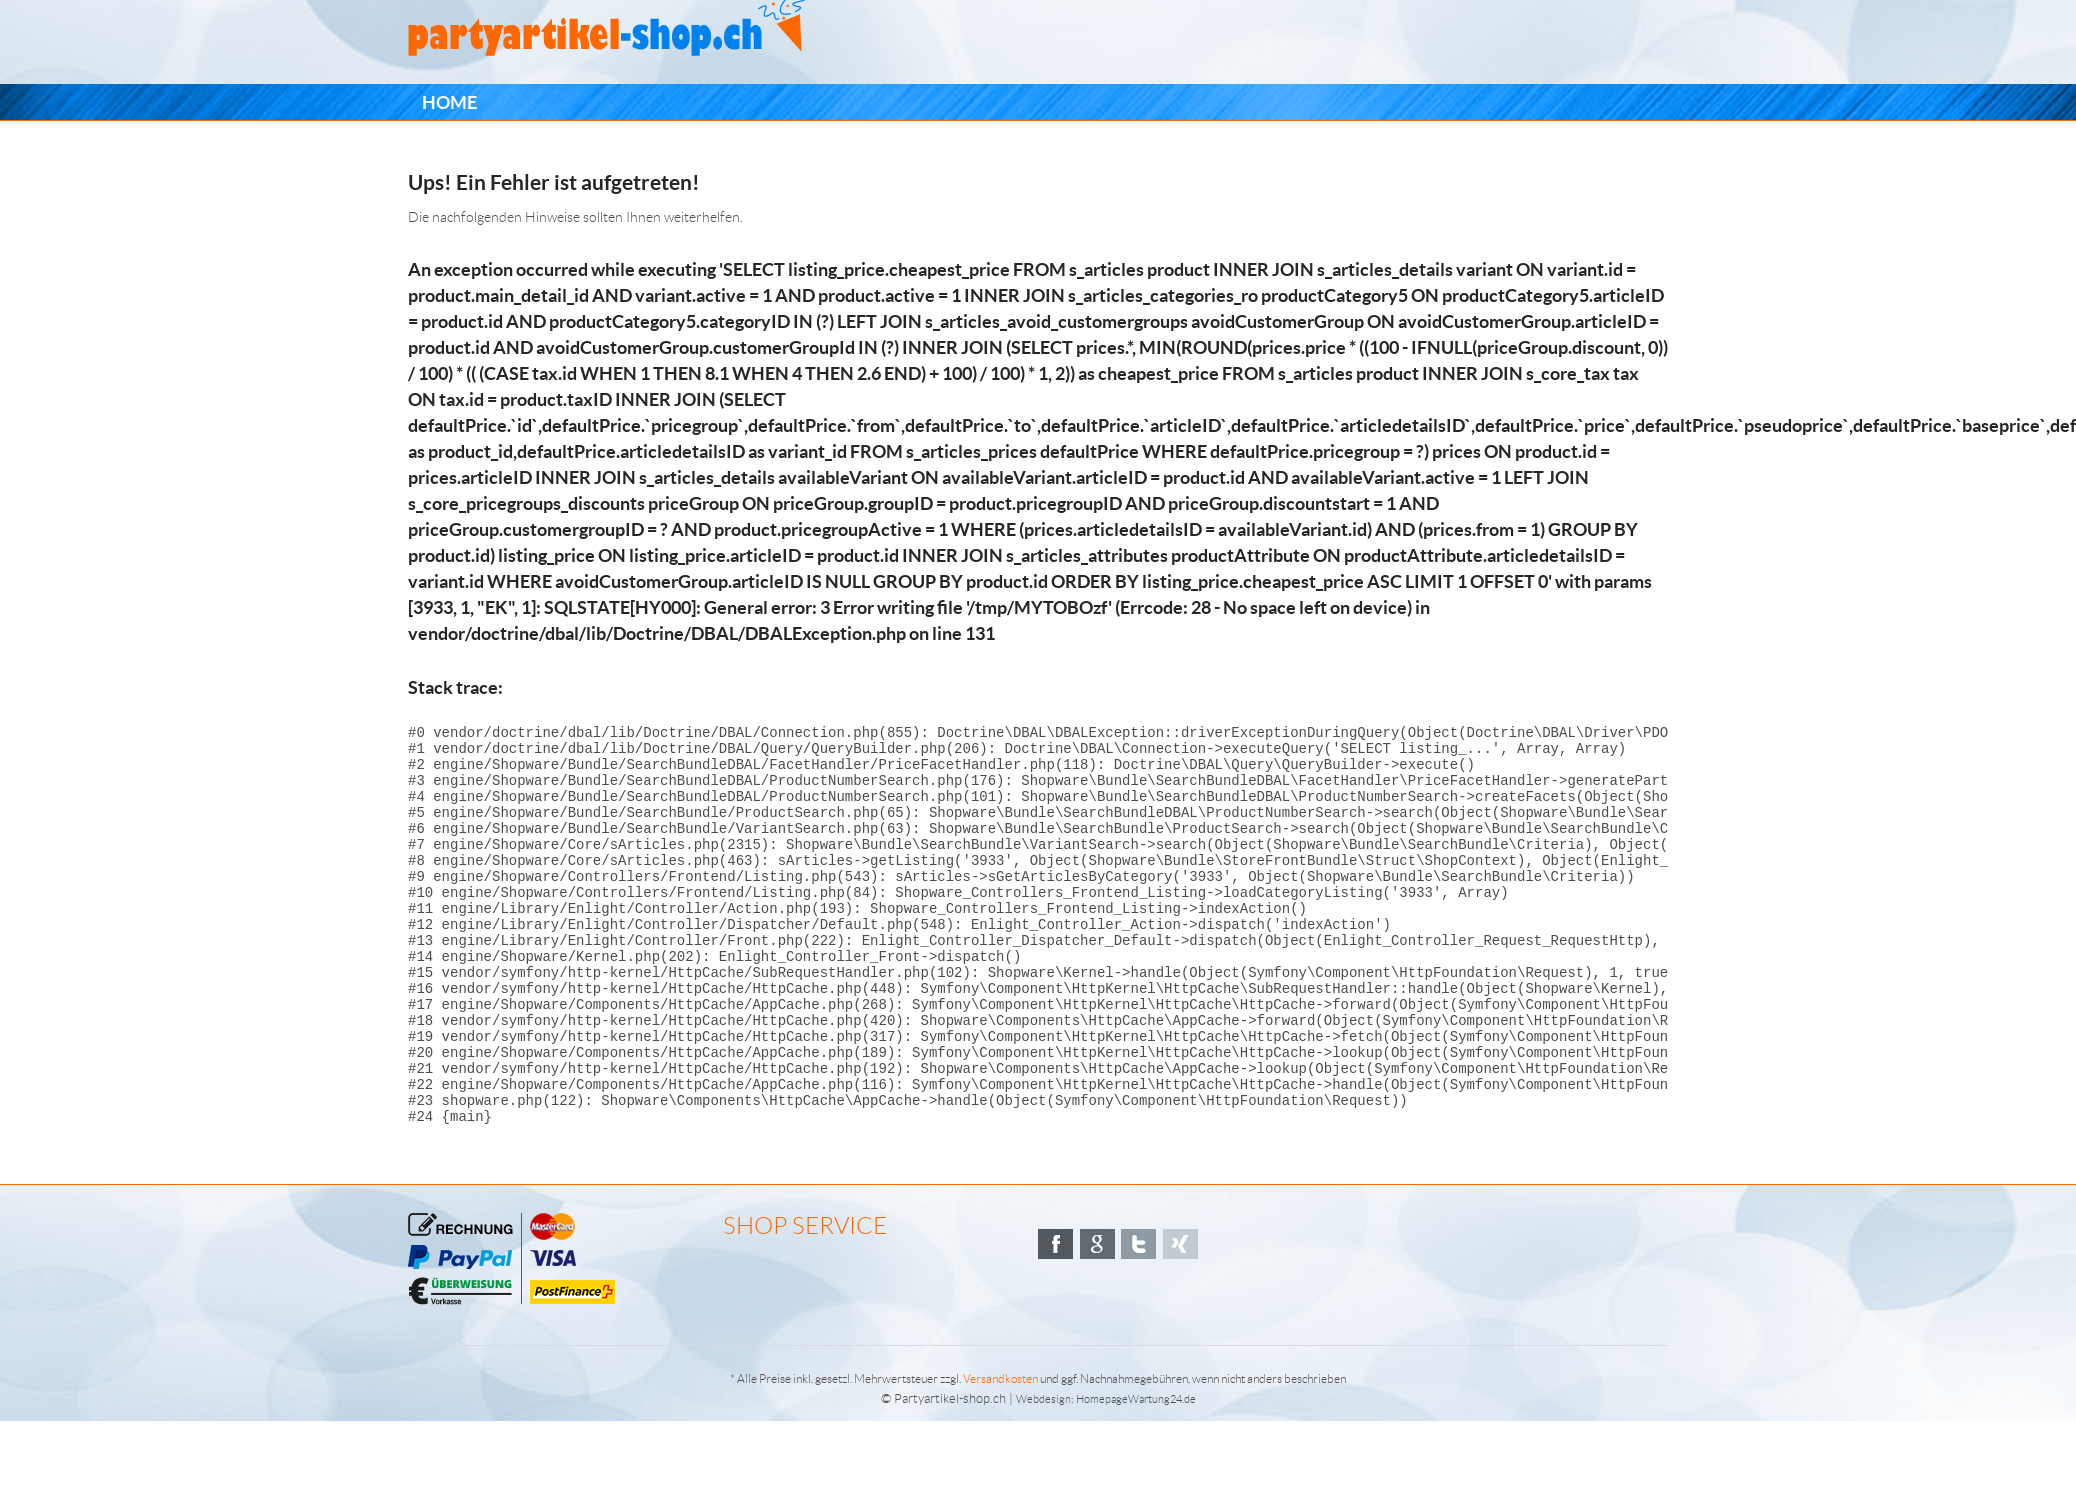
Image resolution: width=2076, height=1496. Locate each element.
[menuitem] (449, 102)
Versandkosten (1000, 1453)
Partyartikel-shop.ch (950, 1473)
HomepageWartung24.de (1136, 1474)
